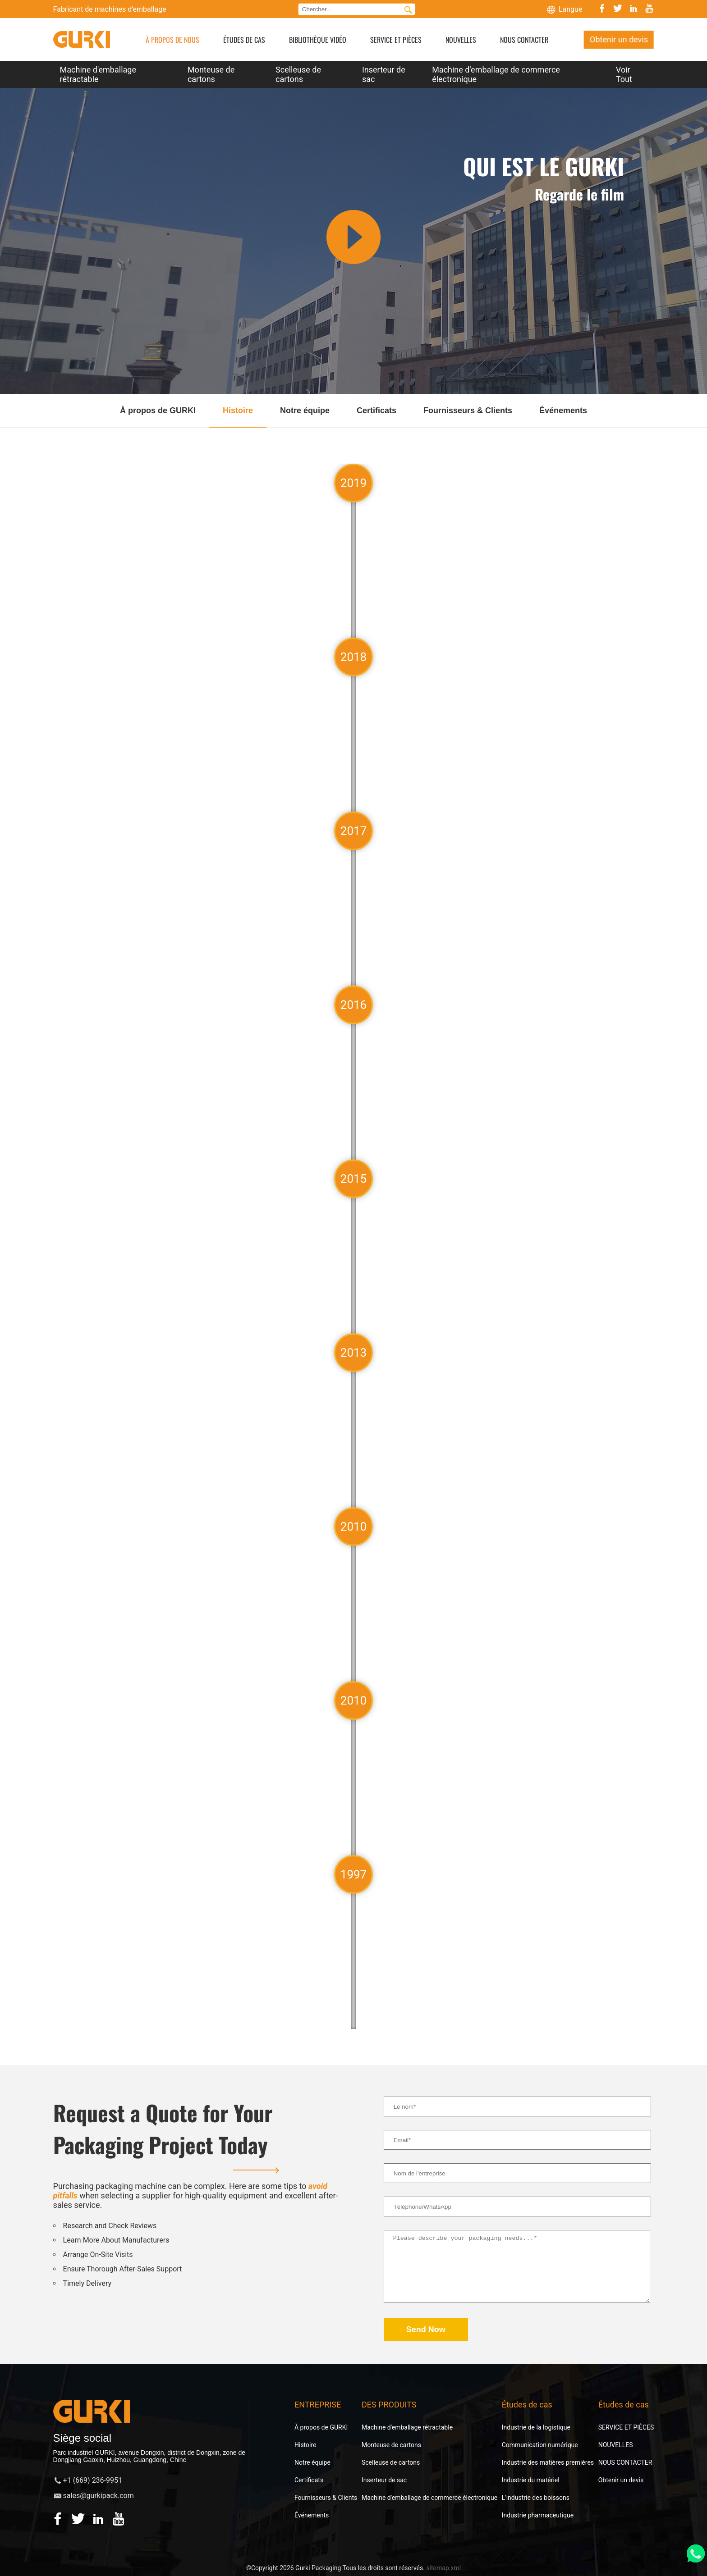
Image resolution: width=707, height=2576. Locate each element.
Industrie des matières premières (548, 2462)
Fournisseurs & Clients (325, 2497)
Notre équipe (312, 2462)
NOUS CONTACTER (524, 39)
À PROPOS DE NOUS (172, 39)
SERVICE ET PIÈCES (396, 39)
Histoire (305, 2444)
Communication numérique (540, 2444)
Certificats (308, 2480)
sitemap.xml (443, 2567)
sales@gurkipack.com (98, 2495)
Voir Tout (624, 74)
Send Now (425, 2329)
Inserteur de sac (383, 74)
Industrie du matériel (531, 2480)
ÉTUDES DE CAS (244, 39)
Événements (311, 2515)
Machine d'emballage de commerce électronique (496, 74)
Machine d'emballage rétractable (98, 74)
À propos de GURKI (321, 2427)
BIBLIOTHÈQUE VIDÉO (317, 39)
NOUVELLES (460, 39)
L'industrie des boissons (535, 2497)
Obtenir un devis (619, 39)
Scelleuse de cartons (298, 74)
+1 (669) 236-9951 (92, 2480)
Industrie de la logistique (536, 2427)
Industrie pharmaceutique (538, 2515)
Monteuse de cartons (211, 74)
